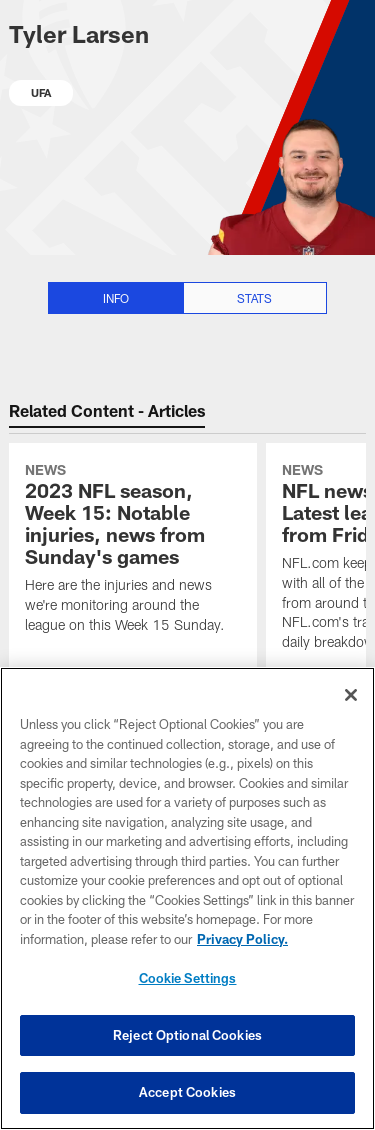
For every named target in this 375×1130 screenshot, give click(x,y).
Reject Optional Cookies (187, 1035)
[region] (187, 898)
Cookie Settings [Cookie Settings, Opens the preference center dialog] (188, 978)
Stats (254, 298)
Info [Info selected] (116, 298)
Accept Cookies (187, 1092)
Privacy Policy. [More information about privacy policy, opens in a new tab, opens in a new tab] (242, 939)
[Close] (351, 695)
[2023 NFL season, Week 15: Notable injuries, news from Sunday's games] (133, 550)
